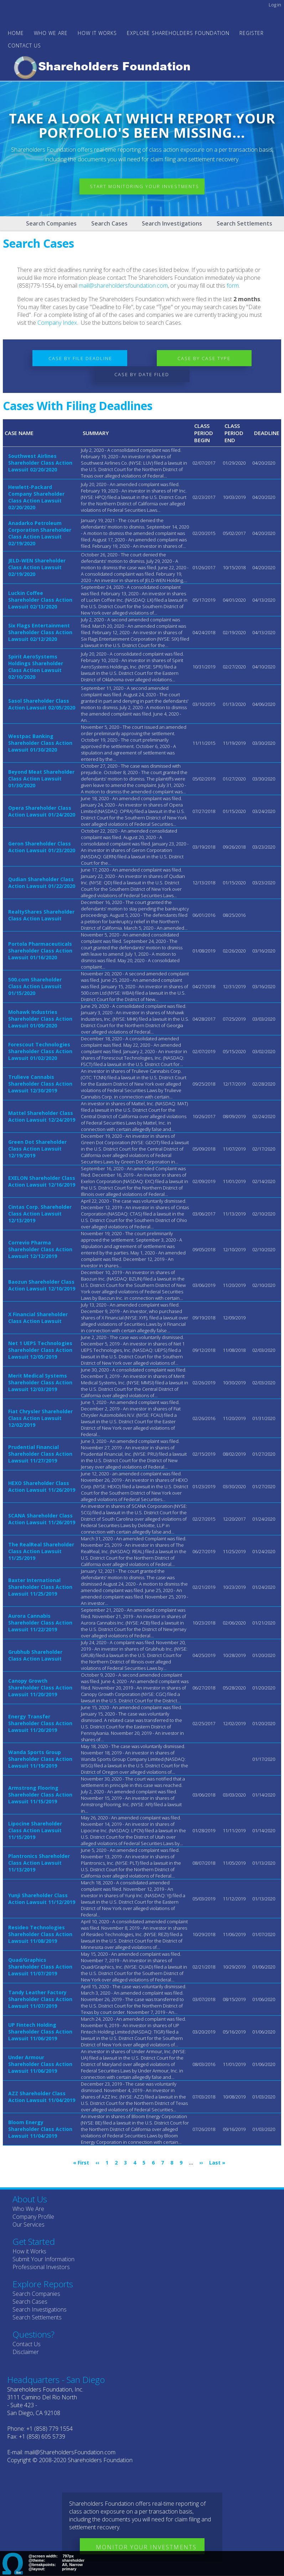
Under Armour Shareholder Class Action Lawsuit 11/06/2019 (40, 2064)
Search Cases (109, 223)
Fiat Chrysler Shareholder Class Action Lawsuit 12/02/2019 (40, 1418)
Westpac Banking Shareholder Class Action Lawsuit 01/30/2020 (40, 743)
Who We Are (28, 2209)
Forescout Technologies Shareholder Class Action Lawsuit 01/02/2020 (40, 1051)
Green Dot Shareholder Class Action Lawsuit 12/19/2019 (37, 1148)
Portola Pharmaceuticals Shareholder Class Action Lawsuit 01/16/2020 (40, 950)
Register (251, 33)
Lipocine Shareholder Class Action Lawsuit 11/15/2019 (35, 1830)
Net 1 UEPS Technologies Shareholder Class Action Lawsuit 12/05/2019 (40, 1350)
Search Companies (51, 223)
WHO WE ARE (51, 33)
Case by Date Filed (141, 374)
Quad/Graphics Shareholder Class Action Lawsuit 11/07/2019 (40, 1966)
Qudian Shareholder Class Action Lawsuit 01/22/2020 (41, 882)
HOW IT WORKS (97, 33)
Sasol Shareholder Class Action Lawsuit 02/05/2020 (41, 704)
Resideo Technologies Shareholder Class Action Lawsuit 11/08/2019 (40, 1934)
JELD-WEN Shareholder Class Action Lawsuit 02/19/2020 (37, 567)
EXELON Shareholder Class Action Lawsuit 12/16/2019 (41, 1181)
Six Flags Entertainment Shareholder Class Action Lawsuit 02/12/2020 (40, 632)
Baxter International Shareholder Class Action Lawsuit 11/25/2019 (40, 1587)
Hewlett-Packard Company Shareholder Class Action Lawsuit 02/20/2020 (36, 497)
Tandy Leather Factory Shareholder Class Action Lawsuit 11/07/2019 (40, 1999)
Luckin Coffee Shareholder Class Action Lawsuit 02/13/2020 (40, 600)
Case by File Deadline (78, 358)
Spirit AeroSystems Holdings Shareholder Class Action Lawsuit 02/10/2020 (35, 666)
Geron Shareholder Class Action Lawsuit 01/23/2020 (41, 847)
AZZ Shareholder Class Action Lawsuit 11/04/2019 (41, 2096)
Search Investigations (172, 223)
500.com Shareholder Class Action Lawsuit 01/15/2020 (35, 986)
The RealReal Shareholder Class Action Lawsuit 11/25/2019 (41, 1551)
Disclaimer (25, 2352)
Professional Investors (41, 2267)
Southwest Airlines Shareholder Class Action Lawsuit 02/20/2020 (40, 463)
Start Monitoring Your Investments (147, 186)
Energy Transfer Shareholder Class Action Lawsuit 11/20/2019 (40, 1723)
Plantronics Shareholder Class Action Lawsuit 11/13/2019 (39, 1863)
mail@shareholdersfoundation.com (123, 285)
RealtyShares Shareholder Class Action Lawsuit (41, 915)
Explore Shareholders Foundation (178, 33)
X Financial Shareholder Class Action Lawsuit (38, 1317)
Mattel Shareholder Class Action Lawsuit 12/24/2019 (41, 1116)
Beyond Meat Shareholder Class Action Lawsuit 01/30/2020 (41, 778)
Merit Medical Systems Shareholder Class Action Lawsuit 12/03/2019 (40, 1382)
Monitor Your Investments (146, 2547)
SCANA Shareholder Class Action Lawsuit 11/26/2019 (41, 1519)
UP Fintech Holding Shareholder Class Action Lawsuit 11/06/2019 (40, 2031)
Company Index (57, 323)
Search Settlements (244, 223)
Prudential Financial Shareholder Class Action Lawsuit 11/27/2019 (40, 1454)
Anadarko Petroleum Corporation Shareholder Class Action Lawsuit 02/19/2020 (39, 533)
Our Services (28, 2224)
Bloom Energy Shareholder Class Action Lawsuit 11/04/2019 (40, 2129)
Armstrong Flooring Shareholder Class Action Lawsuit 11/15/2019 (40, 1794)
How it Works (29, 2251)
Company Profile (33, 2217)
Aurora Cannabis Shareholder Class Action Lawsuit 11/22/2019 (40, 1622)
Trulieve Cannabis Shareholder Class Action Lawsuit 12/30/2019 (40, 1084)
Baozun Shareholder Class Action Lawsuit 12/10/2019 (41, 1285)
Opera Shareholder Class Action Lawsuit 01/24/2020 (41, 811)
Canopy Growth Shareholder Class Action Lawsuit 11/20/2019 (40, 1687)
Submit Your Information (43, 2259)
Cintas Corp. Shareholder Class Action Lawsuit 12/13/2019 (40, 1213)
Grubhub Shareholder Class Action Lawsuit (35, 1655)
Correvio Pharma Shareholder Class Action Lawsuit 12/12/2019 (40, 1249)
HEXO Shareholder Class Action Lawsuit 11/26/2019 (41, 1486)
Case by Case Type (206, 358)
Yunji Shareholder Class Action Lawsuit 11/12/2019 (41, 1898)
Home (16, 33)
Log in (275, 4)
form (233, 285)
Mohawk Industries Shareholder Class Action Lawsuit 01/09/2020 (40, 1019)
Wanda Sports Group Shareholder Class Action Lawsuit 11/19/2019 (40, 1759)
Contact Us (24, 45)
